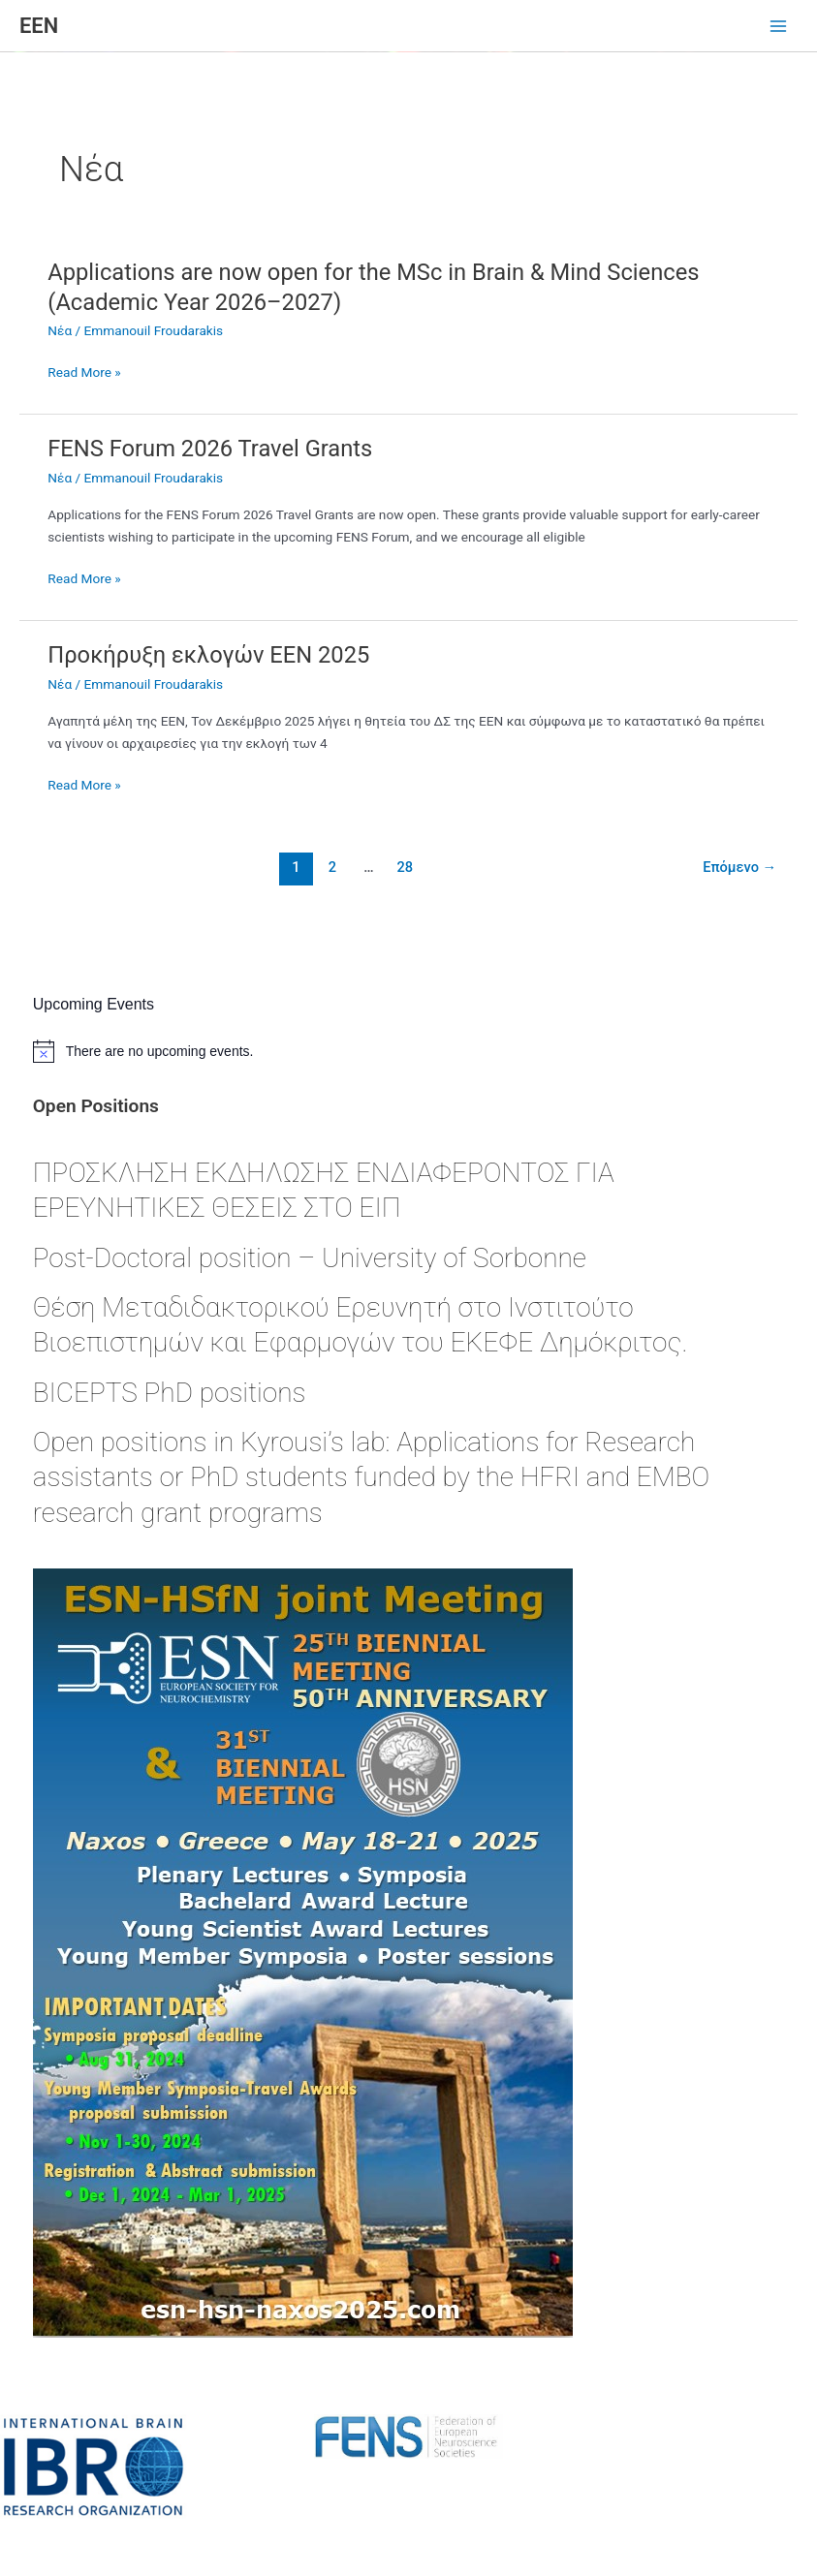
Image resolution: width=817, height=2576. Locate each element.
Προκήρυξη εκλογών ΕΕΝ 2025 (208, 654)
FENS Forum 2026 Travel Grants (209, 448)
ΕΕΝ (38, 26)
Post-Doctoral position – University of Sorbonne (309, 1258)
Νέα (59, 330)
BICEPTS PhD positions (169, 1393)
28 (405, 867)
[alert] (409, 1051)
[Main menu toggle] (779, 27)
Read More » (84, 372)
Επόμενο (739, 867)
